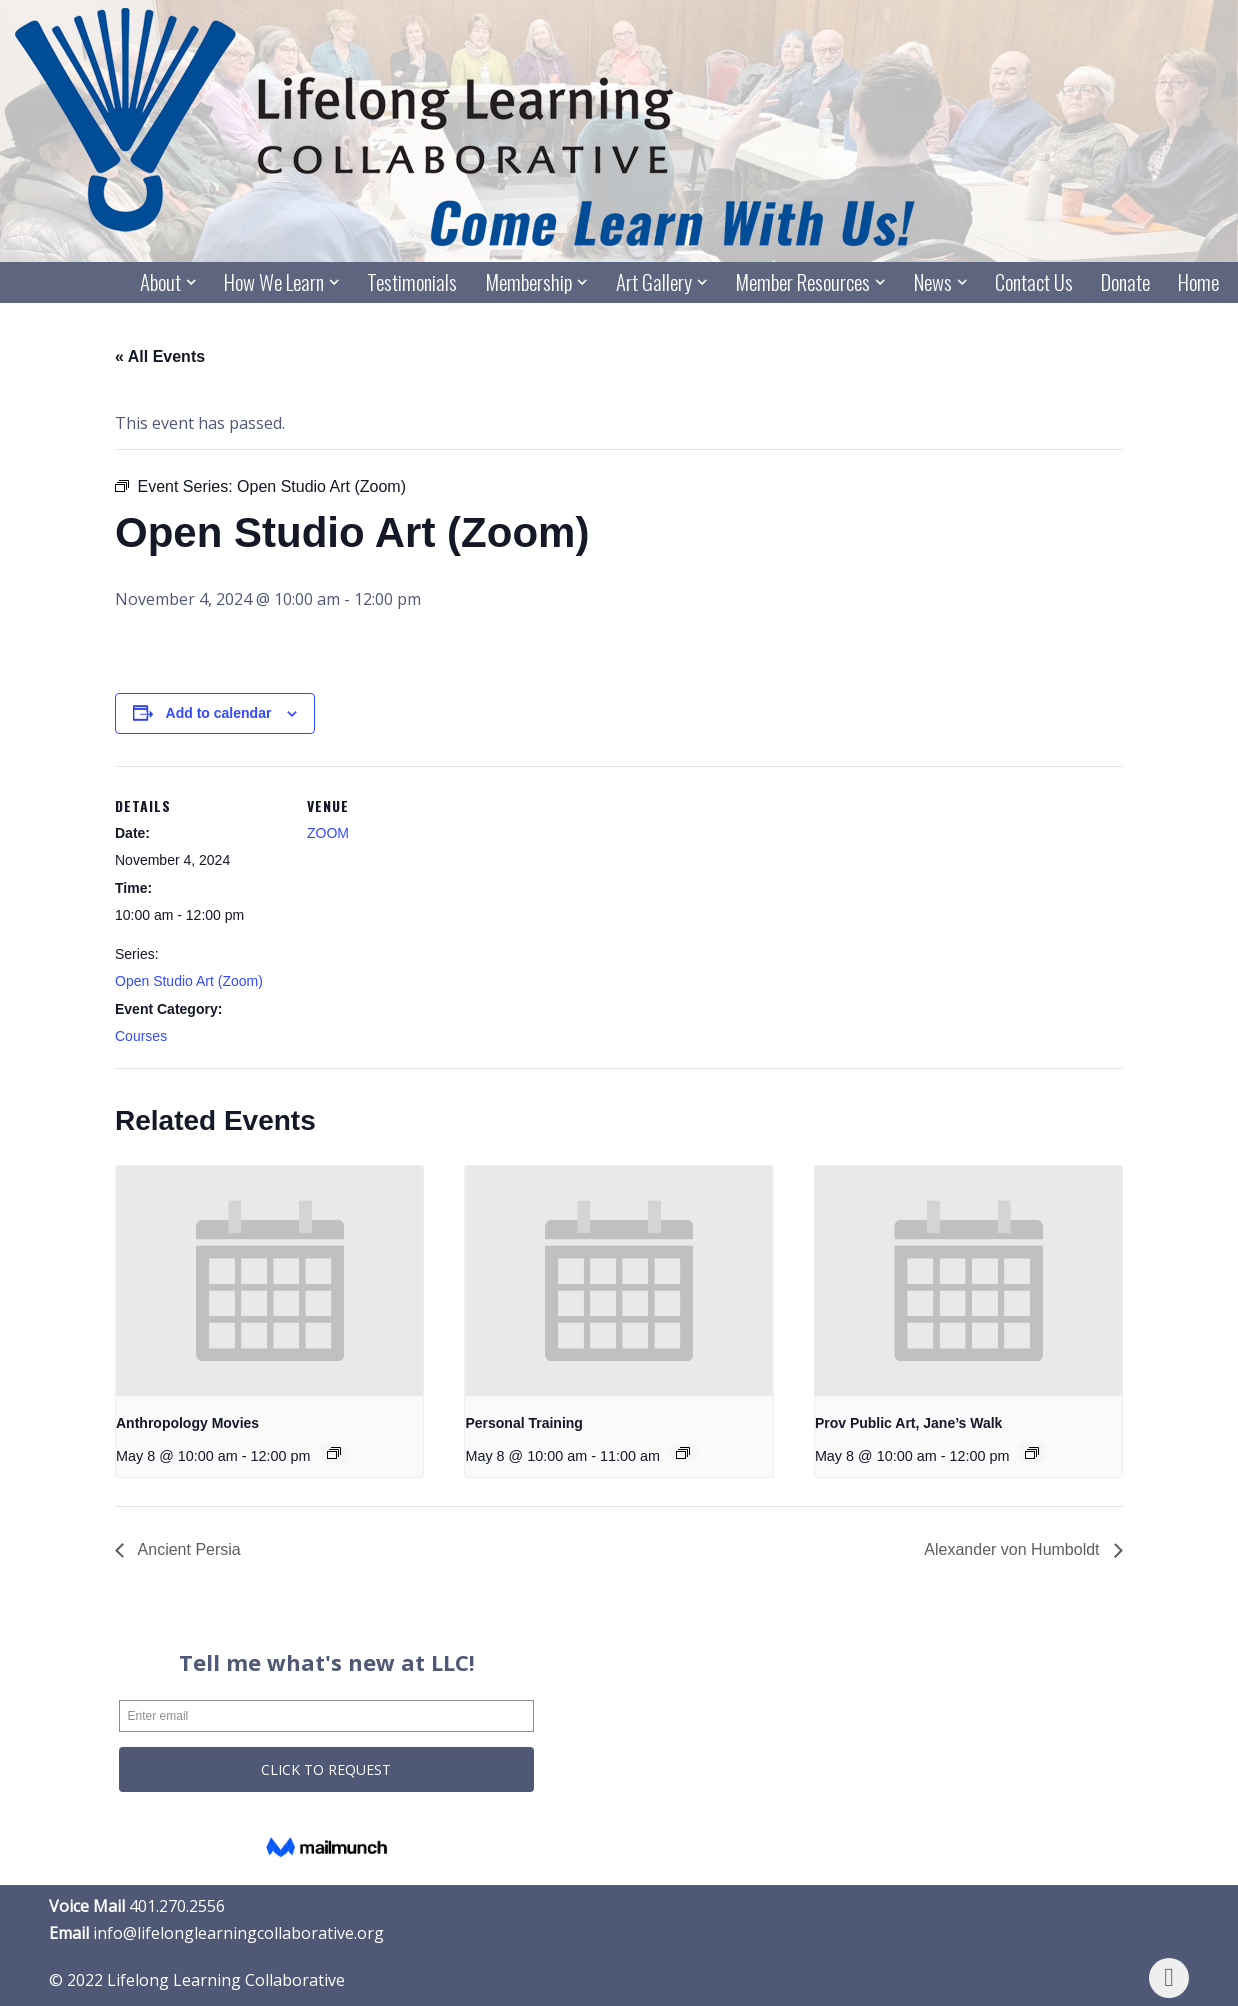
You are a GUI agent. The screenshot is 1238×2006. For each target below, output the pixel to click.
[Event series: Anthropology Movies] (334, 1453)
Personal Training (523, 1423)
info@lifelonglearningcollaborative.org (238, 1933)
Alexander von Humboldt (1014, 1549)
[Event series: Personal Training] (683, 1453)
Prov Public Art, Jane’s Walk (909, 1423)
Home (1198, 282)
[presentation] (269, 1281)
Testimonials (412, 282)
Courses (141, 1036)
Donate (1125, 282)
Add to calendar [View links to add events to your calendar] (219, 713)
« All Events (160, 356)
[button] (191, 282)
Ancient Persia (187, 1549)
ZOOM (328, 833)
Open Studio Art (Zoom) (189, 981)
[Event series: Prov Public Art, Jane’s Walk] (1032, 1453)
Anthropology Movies (187, 1423)
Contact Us (1034, 282)
